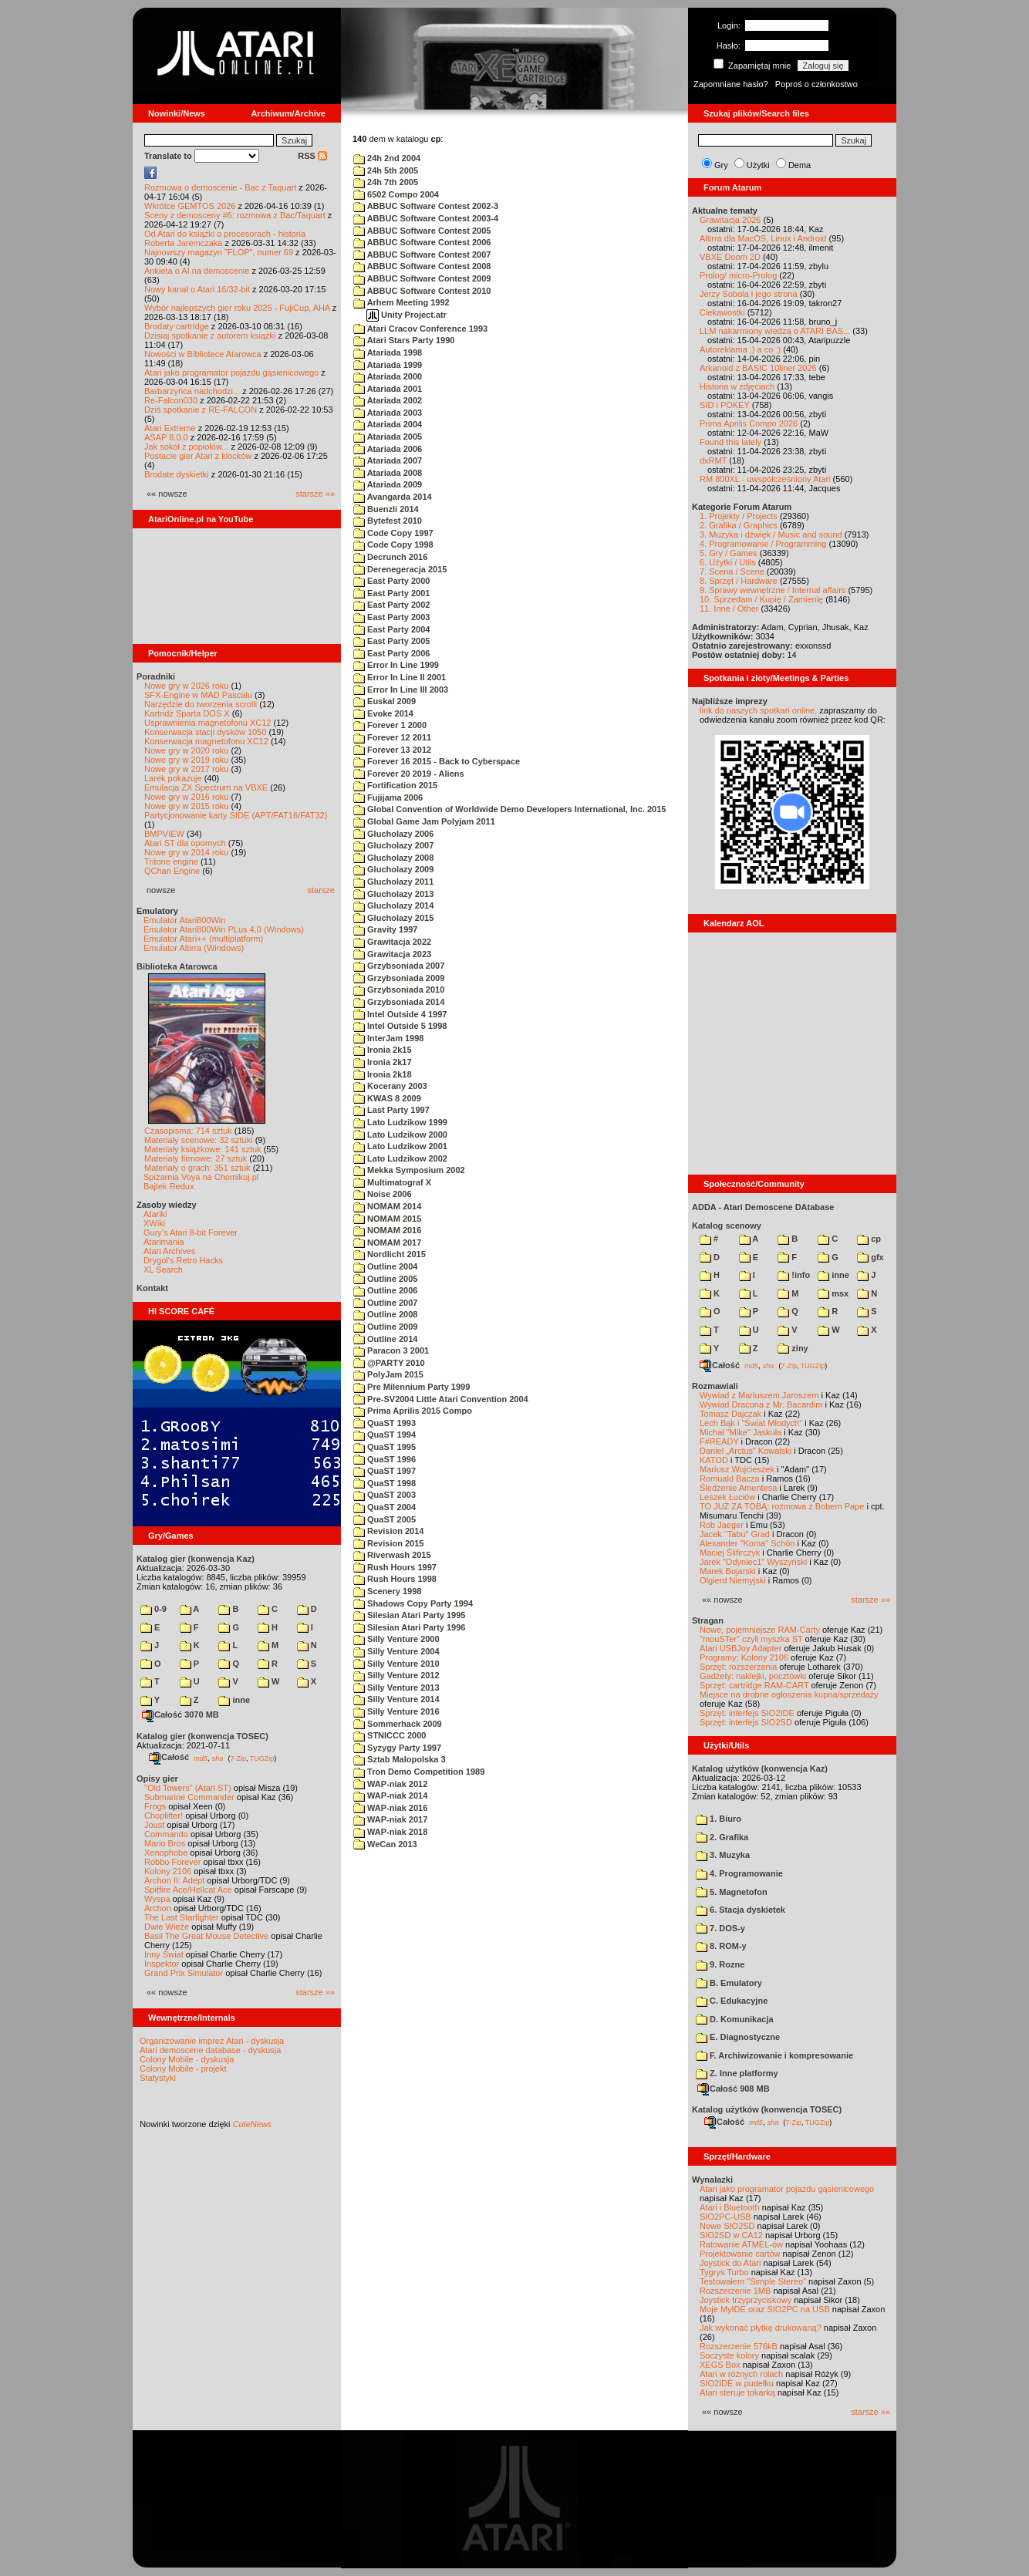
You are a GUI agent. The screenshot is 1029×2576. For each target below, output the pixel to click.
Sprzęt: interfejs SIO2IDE (747, 1713)
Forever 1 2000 (390, 725)
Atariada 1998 (387, 352)
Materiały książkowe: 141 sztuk (202, 1149)
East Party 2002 (391, 604)
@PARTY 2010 (389, 1362)
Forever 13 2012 (392, 749)
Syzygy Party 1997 (397, 1747)
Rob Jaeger (722, 1524)
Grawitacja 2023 (392, 954)
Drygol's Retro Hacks (183, 1260)
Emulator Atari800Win (184, 920)
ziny (793, 1348)
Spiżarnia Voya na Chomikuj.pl (200, 1177)
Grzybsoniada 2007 (398, 965)
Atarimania (163, 1241)
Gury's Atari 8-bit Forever (190, 1232)
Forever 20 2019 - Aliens (408, 773)
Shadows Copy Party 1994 (413, 1603)
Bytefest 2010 (387, 520)
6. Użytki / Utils (728, 562)
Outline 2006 (385, 1290)
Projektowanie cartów (740, 2253)
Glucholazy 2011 (393, 881)
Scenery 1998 (387, 1591)
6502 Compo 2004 (396, 194)
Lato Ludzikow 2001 (400, 1146)
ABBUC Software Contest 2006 (422, 242)
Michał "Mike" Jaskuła (740, 1432)
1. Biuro (718, 1818)
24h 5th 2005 (385, 170)
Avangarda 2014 (392, 496)
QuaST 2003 (384, 1494)
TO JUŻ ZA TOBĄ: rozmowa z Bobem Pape (782, 1506)
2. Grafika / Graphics (739, 525)
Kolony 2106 (167, 1871)
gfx (870, 1257)
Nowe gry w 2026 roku (186, 685)
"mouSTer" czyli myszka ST (751, 1639)
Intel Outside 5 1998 (400, 1025)
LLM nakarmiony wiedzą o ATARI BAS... (775, 330)
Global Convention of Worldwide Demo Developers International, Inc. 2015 (509, 809)
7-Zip (238, 1758)
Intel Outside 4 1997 (400, 1014)
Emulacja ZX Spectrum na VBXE (206, 787)
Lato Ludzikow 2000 (400, 1134)
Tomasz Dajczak (730, 1413)
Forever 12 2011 (392, 737)
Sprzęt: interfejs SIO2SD (746, 1722)
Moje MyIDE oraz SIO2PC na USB (765, 2309)
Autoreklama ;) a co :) (740, 349)
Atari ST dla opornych (185, 843)
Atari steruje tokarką (737, 2392)
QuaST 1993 (384, 1423)
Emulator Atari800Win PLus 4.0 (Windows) (223, 929)
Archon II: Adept (175, 1880)
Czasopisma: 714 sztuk (188, 1130)
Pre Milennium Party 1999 (411, 1386)
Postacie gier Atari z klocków (197, 455)
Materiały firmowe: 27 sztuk (195, 1158)
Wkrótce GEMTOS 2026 (189, 206)
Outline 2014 (385, 1339)
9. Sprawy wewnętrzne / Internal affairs (772, 590)
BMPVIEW (164, 833)
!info (794, 1275)
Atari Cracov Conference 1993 (420, 328)
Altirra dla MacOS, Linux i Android (763, 238)
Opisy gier (157, 1778)
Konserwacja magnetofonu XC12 (206, 741)
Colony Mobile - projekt (183, 2068)
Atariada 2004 (387, 424)
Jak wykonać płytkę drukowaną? (761, 2327)
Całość (169, 1757)
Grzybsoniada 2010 (398, 989)
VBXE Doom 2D (730, 256)
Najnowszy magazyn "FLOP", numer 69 (218, 252)
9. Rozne (720, 1964)
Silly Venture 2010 (396, 1663)
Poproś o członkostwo (816, 84)
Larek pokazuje (173, 778)
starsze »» (315, 493)
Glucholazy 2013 (393, 894)
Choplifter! (163, 1815)
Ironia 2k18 (382, 1074)
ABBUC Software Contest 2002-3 (425, 206)
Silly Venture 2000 (396, 1639)
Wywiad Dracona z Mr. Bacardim (761, 1404)
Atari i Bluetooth (730, 2207)
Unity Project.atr (406, 314)
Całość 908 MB (733, 2088)
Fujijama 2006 (388, 797)
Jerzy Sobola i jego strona (749, 293)
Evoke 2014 (383, 713)
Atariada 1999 (387, 364)
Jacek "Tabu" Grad (735, 1534)
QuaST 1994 (384, 1434)
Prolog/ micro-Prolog (738, 275)
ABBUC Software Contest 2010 (422, 290)
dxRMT (713, 460)
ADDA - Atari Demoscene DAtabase (763, 1207)
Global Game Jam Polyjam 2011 (424, 821)
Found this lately (730, 442)
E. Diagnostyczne (738, 2037)
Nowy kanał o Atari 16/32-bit (197, 289)
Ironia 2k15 (382, 1049)
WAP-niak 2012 (390, 1784)
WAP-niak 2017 (390, 1819)
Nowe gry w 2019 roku (186, 759)
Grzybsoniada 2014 (398, 1001)
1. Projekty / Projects (739, 516)
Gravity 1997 (385, 929)
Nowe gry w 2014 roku (186, 852)
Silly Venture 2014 (396, 1699)
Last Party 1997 (391, 1109)
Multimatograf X (392, 1182)
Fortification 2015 (395, 785)
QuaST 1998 (384, 1483)
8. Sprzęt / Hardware (739, 580)
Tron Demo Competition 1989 (418, 1771)
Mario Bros (164, 1843)
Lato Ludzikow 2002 (400, 1158)
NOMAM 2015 (387, 1218)
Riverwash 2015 (392, 1554)
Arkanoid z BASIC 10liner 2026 (758, 368)
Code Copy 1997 (393, 533)
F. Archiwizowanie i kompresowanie (774, 2055)
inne (234, 1699)
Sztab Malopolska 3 (399, 1759)
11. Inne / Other (729, 608)
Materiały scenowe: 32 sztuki (198, 1140)
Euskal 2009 (384, 701)
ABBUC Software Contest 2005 (422, 230)
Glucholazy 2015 (393, 917)
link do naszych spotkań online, (758, 710)
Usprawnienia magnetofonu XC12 (208, 722)
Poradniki (156, 676)
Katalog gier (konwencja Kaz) (196, 1558)
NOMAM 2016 (387, 1230)
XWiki (154, 1223)
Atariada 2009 (387, 484)
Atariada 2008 (387, 472)
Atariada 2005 (387, 436)
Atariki (155, 1214)
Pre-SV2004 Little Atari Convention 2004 (440, 1399)
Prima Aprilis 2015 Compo (412, 1410)
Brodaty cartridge (176, 326)
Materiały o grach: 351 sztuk (197, 1167)
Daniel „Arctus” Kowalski (745, 1450)
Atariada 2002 (387, 400)
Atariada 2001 (387, 388)
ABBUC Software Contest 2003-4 (425, 218)
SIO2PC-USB (725, 2216)
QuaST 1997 (384, 1470)
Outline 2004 (385, 1266)
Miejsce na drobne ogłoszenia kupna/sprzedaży (789, 1694)
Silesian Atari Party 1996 (409, 1627)
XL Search (163, 1269)
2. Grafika (722, 1837)
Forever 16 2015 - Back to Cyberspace (436, 761)
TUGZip (262, 1758)
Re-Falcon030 (170, 400)
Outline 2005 (385, 1278)
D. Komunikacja (735, 2019)
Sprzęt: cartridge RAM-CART (754, 1685)
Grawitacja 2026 (730, 219)
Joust (154, 1824)
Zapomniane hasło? (730, 84)
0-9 (153, 1608)
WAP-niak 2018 (390, 1831)
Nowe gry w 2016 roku (186, 796)
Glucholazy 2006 (393, 833)
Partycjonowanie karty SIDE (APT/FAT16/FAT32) (235, 815)
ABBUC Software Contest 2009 (422, 278)
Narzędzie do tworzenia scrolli (200, 704)
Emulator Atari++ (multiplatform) (203, 938)
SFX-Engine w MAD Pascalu (198, 695)
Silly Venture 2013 (396, 1687)
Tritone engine (171, 861)
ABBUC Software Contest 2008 (422, 266)
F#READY (719, 1441)
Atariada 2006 (387, 448)
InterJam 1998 (388, 1038)
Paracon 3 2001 (391, 1350)
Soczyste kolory (729, 2355)
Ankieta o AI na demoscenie (196, 270)
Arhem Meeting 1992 (401, 302)
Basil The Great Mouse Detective (206, 1935)
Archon (157, 1908)
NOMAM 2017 (387, 1242)
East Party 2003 (391, 617)
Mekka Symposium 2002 (409, 1170)
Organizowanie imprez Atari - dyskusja (212, 2040)
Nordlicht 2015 (389, 1254)
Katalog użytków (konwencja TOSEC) (767, 2109)
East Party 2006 (391, 653)
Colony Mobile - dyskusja (187, 2059)
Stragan (708, 1620)
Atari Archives (169, 1251)
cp (869, 1238)
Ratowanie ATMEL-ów (741, 2244)
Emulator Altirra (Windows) (193, 948)
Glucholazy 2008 (393, 857)
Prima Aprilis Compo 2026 (749, 423)
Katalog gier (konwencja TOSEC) (202, 1736)
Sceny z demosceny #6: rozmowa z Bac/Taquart (235, 215)
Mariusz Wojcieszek (737, 1469)
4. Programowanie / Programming (763, 543)
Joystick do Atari (730, 2262)
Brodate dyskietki (176, 474)
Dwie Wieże (166, 1926)
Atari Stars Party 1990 (403, 340)
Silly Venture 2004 (396, 1651)
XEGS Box (720, 2364)
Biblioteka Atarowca (177, 966)
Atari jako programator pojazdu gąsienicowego (231, 372)
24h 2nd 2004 (386, 158)
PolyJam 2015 (388, 1374)
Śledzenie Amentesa (738, 1487)
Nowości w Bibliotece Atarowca (202, 354)
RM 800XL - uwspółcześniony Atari (765, 479)
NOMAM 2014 (387, 1206)
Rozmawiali (715, 1386)
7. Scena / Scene (732, 571)
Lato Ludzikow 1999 (400, 1122)
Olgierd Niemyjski (733, 1580)
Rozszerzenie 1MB (735, 2290)
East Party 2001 (391, 593)
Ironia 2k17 (382, 1062)
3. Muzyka (723, 1855)
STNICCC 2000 (389, 1735)
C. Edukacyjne (732, 2000)
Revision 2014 (388, 1531)
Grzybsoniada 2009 (398, 978)
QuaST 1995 (384, 1447)
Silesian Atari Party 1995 (409, 1615)
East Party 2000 (391, 580)
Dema (799, 165)
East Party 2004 (391, 629)
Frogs (155, 1806)
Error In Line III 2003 (400, 689)
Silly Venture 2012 (396, 1675)
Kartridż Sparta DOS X (187, 713)
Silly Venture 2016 (396, 1711)
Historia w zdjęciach (737, 386)
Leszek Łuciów (727, 1497)
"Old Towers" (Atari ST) (187, 1787)
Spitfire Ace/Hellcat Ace (188, 1889)
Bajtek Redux (168, 1186)
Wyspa (157, 1898)
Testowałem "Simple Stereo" (753, 2281)
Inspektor (161, 1963)
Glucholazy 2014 (393, 905)
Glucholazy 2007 (393, 845)
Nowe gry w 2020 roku (186, 750)
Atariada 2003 (387, 412)
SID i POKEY (725, 405)
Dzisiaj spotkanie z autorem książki (210, 335)
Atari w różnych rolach (741, 2374)
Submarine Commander (189, 1797)
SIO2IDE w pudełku (737, 2383)
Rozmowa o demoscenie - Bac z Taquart (220, 187)
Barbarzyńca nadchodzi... (192, 391)
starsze (321, 890)
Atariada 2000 (387, 376)
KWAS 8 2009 (387, 1098)
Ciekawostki (722, 312)
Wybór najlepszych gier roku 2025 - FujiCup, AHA (237, 307)
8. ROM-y (721, 1946)
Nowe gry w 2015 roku (186, 806)
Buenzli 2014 (386, 509)
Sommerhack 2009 (397, 1723)
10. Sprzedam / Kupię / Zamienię (761, 599)
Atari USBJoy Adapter (740, 1648)
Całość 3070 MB (180, 1714)
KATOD (714, 1460)
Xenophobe (165, 1852)
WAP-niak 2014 (390, 1795)
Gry (721, 165)
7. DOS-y (720, 1928)
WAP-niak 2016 (390, 1807)
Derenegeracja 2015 (400, 569)
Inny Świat (164, 1954)
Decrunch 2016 (390, 556)
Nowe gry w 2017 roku (186, 769)
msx (833, 1293)
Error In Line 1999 (396, 664)
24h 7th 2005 (385, 182)
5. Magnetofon (732, 1892)
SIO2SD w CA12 (731, 2235)
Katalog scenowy (726, 1225)
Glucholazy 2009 (393, 869)
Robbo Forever (172, 1861)
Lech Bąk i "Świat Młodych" (751, 1423)
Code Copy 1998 (393, 544)
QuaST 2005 (384, 1519)
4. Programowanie (739, 1873)
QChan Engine (172, 870)
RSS (312, 155)
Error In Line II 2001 (399, 677)
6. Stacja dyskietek (740, 1909)
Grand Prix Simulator (183, 1973)
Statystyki (158, 2077)
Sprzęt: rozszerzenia (738, 1666)
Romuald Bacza (730, 1478)
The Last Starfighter (181, 1917)
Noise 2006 (382, 1194)
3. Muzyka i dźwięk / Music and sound (771, 534)
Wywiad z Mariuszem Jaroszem (759, 1395)
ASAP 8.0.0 (166, 437)
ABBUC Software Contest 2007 (422, 254)
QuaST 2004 (384, 1507)
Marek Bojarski (728, 1571)
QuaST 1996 (384, 1459)
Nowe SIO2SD (727, 2225)
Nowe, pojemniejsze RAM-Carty (760, 1629)
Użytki (758, 165)
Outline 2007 (385, 1302)
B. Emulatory (729, 1983)
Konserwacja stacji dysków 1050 (205, 732)
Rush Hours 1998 (395, 1578)
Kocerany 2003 (390, 1086)
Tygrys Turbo (724, 2272)
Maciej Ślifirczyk (730, 1552)
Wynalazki (712, 2179)
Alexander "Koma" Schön (747, 1543)
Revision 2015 (388, 1543)
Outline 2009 (385, 1326)
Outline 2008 (385, 1314)
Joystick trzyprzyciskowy (745, 2300)
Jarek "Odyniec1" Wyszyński (753, 1561)
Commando (166, 1834)
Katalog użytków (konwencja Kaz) (760, 1768)
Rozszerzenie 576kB (739, 2346)
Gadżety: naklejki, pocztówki (753, 1676)
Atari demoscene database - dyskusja (210, 2050)
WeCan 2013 (385, 1844)
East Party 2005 (391, 641)
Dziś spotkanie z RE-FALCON (200, 409)
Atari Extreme (170, 428)
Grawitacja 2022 (392, 941)
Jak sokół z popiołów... (186, 446)
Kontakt (152, 1288)
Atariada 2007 (387, 460)
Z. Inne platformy (737, 2073)
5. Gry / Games (728, 553)
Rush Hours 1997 (395, 1567)
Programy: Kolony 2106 (744, 1657)
